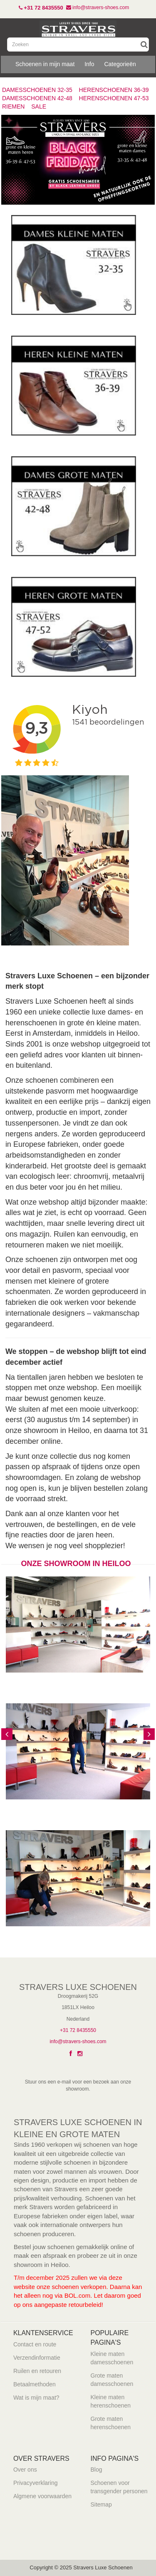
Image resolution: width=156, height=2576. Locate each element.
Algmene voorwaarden (42, 2496)
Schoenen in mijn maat (44, 64)
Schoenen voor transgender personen (119, 2486)
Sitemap (101, 2504)
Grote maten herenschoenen (111, 2422)
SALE (38, 106)
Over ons (25, 2469)
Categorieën (120, 64)
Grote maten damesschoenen (112, 2379)
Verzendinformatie (36, 2357)
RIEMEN (13, 106)
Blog (96, 2469)
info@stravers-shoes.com (78, 2041)
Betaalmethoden (34, 2384)
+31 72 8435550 (78, 2030)
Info (89, 64)
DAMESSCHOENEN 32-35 (37, 90)
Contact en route (35, 2344)
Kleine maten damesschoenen (112, 2358)
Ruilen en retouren (37, 2371)
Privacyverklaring (35, 2482)
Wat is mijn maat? (36, 2397)
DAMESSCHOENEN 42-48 (37, 98)
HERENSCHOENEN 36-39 (114, 90)
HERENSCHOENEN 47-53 (114, 98)
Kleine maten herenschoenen (111, 2401)
